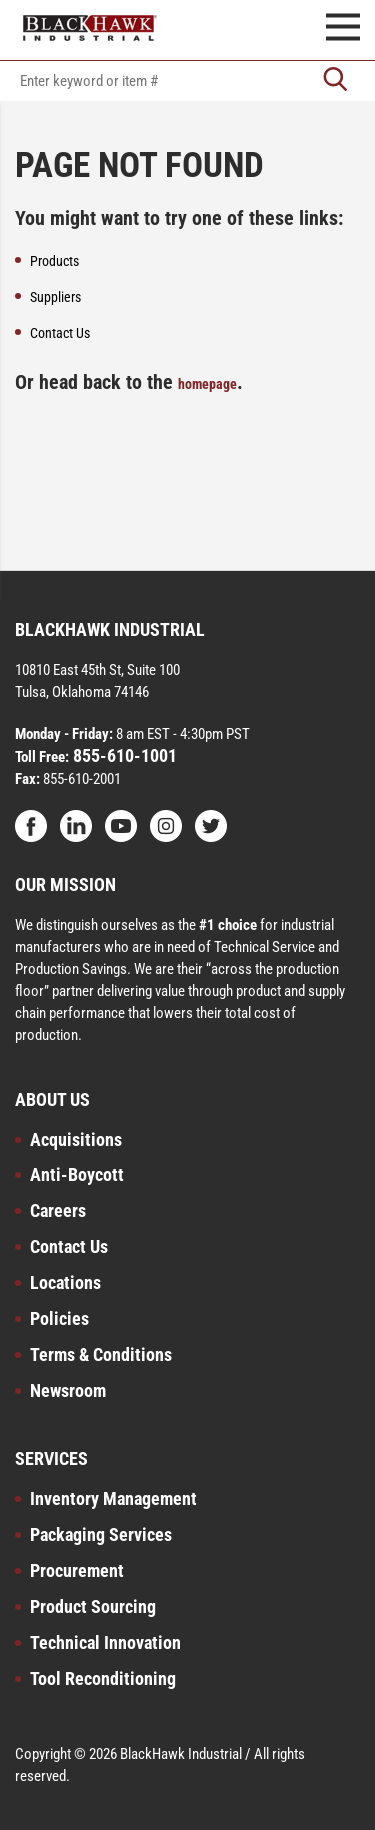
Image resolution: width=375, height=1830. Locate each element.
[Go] (335, 81)
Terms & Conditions (101, 1354)
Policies (59, 1318)
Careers (58, 1210)
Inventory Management (113, 1498)
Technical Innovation (105, 1642)
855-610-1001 (123, 755)
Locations (65, 1282)
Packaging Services (101, 1534)
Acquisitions (76, 1139)
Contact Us (69, 1246)
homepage (207, 384)
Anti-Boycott (77, 1174)
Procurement (77, 1570)
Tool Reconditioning (103, 1678)
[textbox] (187, 81)
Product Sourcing (93, 1606)
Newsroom (68, 1390)
